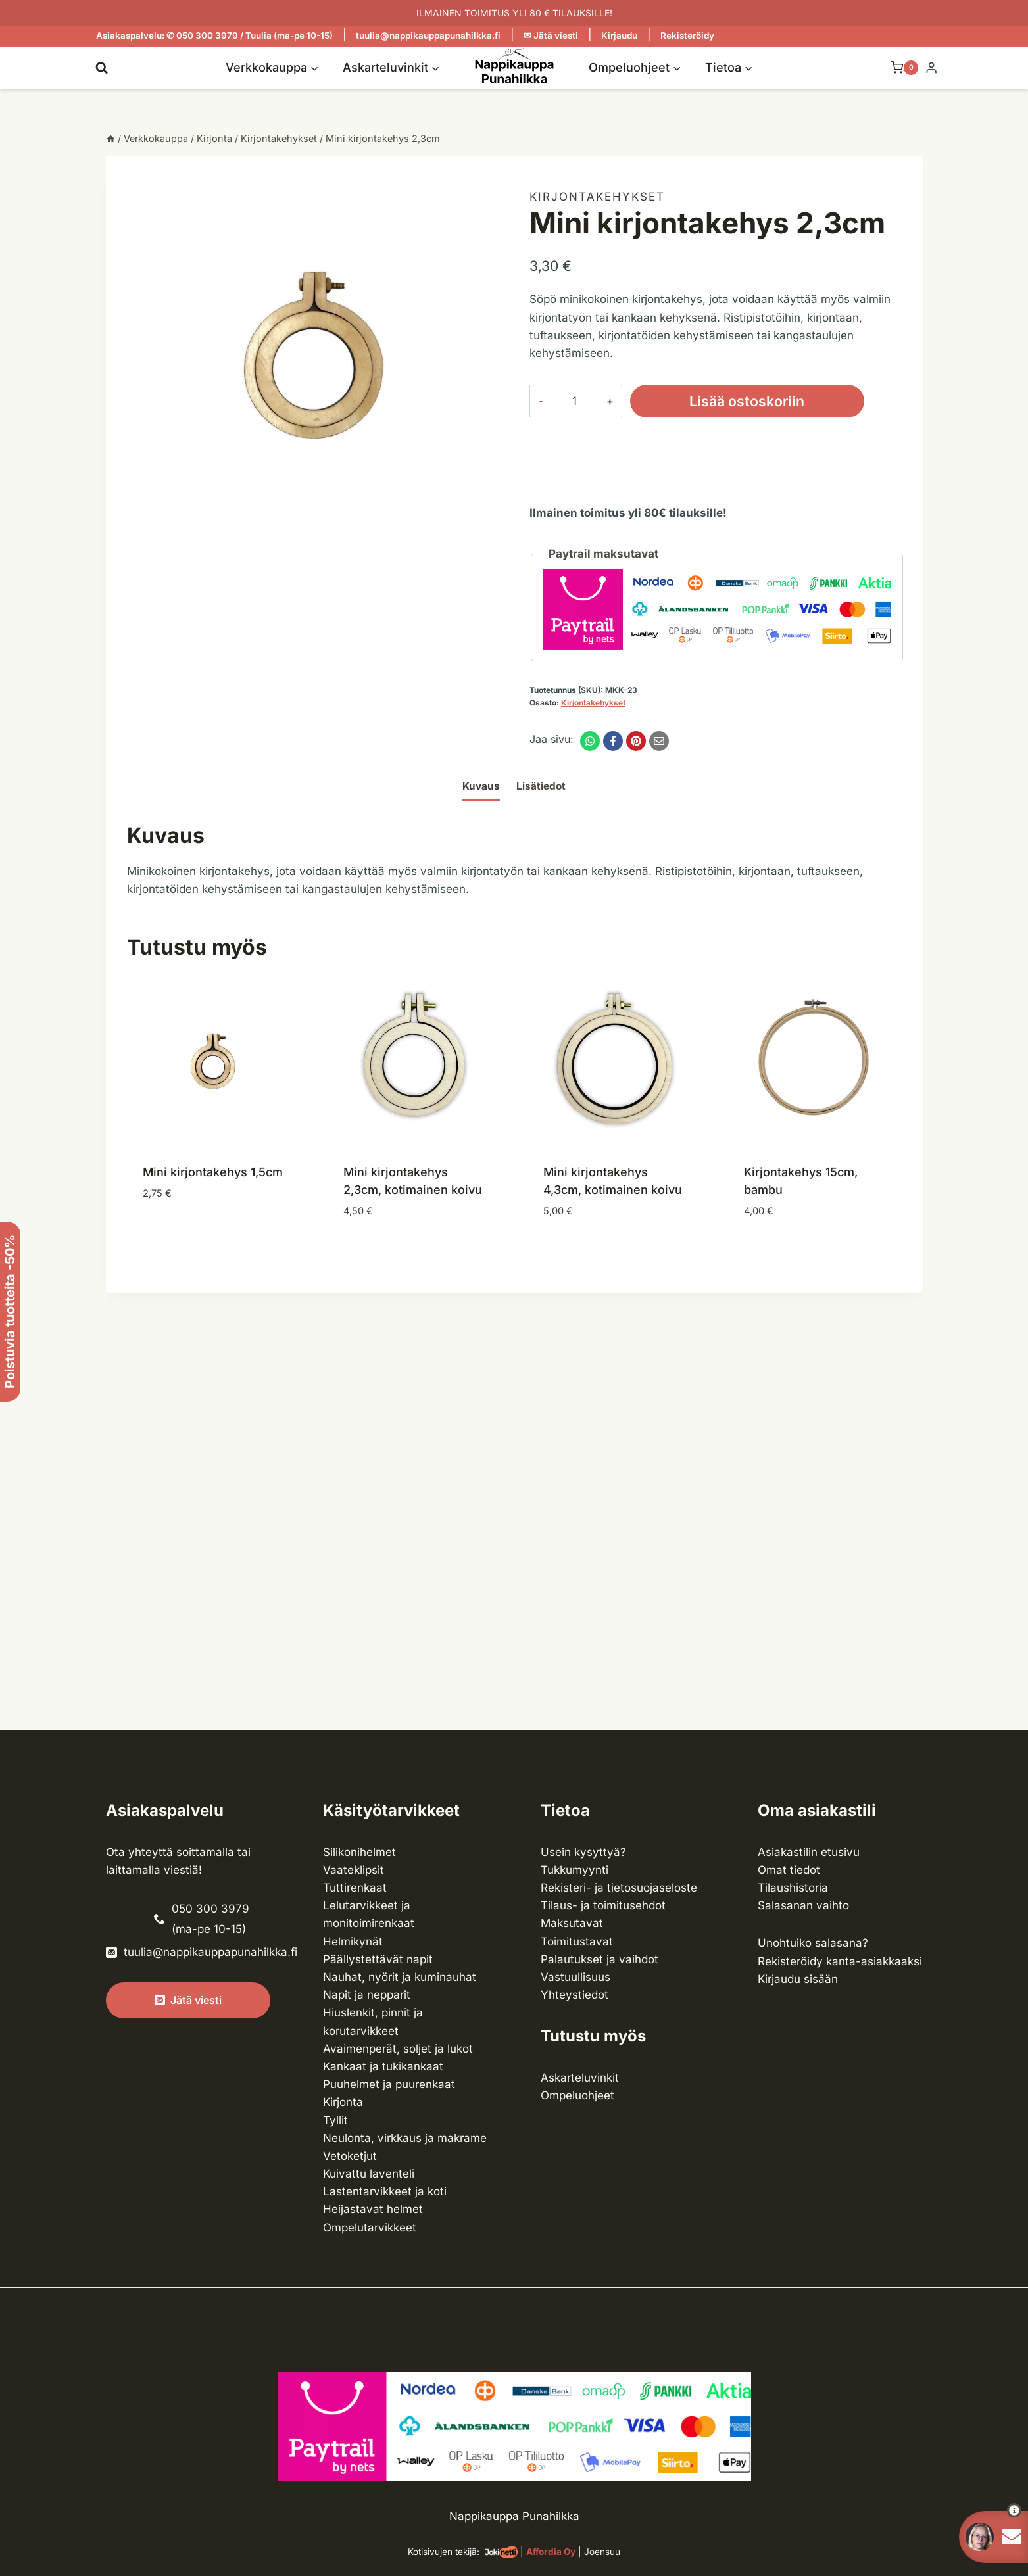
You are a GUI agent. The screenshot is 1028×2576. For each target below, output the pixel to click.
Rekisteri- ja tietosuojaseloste (619, 1887)
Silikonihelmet (359, 1852)
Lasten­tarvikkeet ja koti (385, 2191)
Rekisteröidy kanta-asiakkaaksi (840, 1961)
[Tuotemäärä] (575, 401)
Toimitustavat (577, 1941)
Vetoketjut (350, 2155)
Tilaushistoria (793, 1887)
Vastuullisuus (575, 1977)
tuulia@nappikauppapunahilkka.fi (428, 35)
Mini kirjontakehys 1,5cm (213, 1172)
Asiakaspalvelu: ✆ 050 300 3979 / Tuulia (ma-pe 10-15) (214, 35)
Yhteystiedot (574, 1994)
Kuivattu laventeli (368, 2173)
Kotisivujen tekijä (442, 2551)
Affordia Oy (550, 2551)
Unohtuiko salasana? (813, 1942)
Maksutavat (572, 1923)
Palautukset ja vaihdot (599, 1959)
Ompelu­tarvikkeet (369, 2227)
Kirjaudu (619, 35)
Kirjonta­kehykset (597, 196)
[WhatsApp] (590, 741)
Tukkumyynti (574, 1869)
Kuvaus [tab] (481, 786)
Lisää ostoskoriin (746, 401)
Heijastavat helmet (373, 2209)
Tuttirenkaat (355, 1887)
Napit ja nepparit (366, 1994)
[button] (990, 2510)
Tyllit (335, 2120)
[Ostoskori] (897, 67)
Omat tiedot (789, 1869)
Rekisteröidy (687, 35)
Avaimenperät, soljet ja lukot (398, 2048)
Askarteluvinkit (580, 2077)
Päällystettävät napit (378, 1959)
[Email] (659, 741)
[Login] (931, 68)
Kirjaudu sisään (798, 1979)
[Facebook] (613, 741)
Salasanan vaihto (803, 1905)
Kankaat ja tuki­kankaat (383, 2066)
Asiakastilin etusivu (809, 1852)
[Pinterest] (636, 741)
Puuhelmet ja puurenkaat (389, 2084)
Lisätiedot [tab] (541, 786)
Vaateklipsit (353, 1869)
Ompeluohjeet (577, 2095)
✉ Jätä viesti (551, 35)
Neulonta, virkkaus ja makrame (405, 2138)
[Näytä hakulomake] (101, 67)
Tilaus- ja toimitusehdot (603, 1905)
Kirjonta (343, 2102)
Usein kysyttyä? (583, 1852)
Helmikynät (353, 1941)
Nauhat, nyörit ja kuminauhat (399, 1977)
